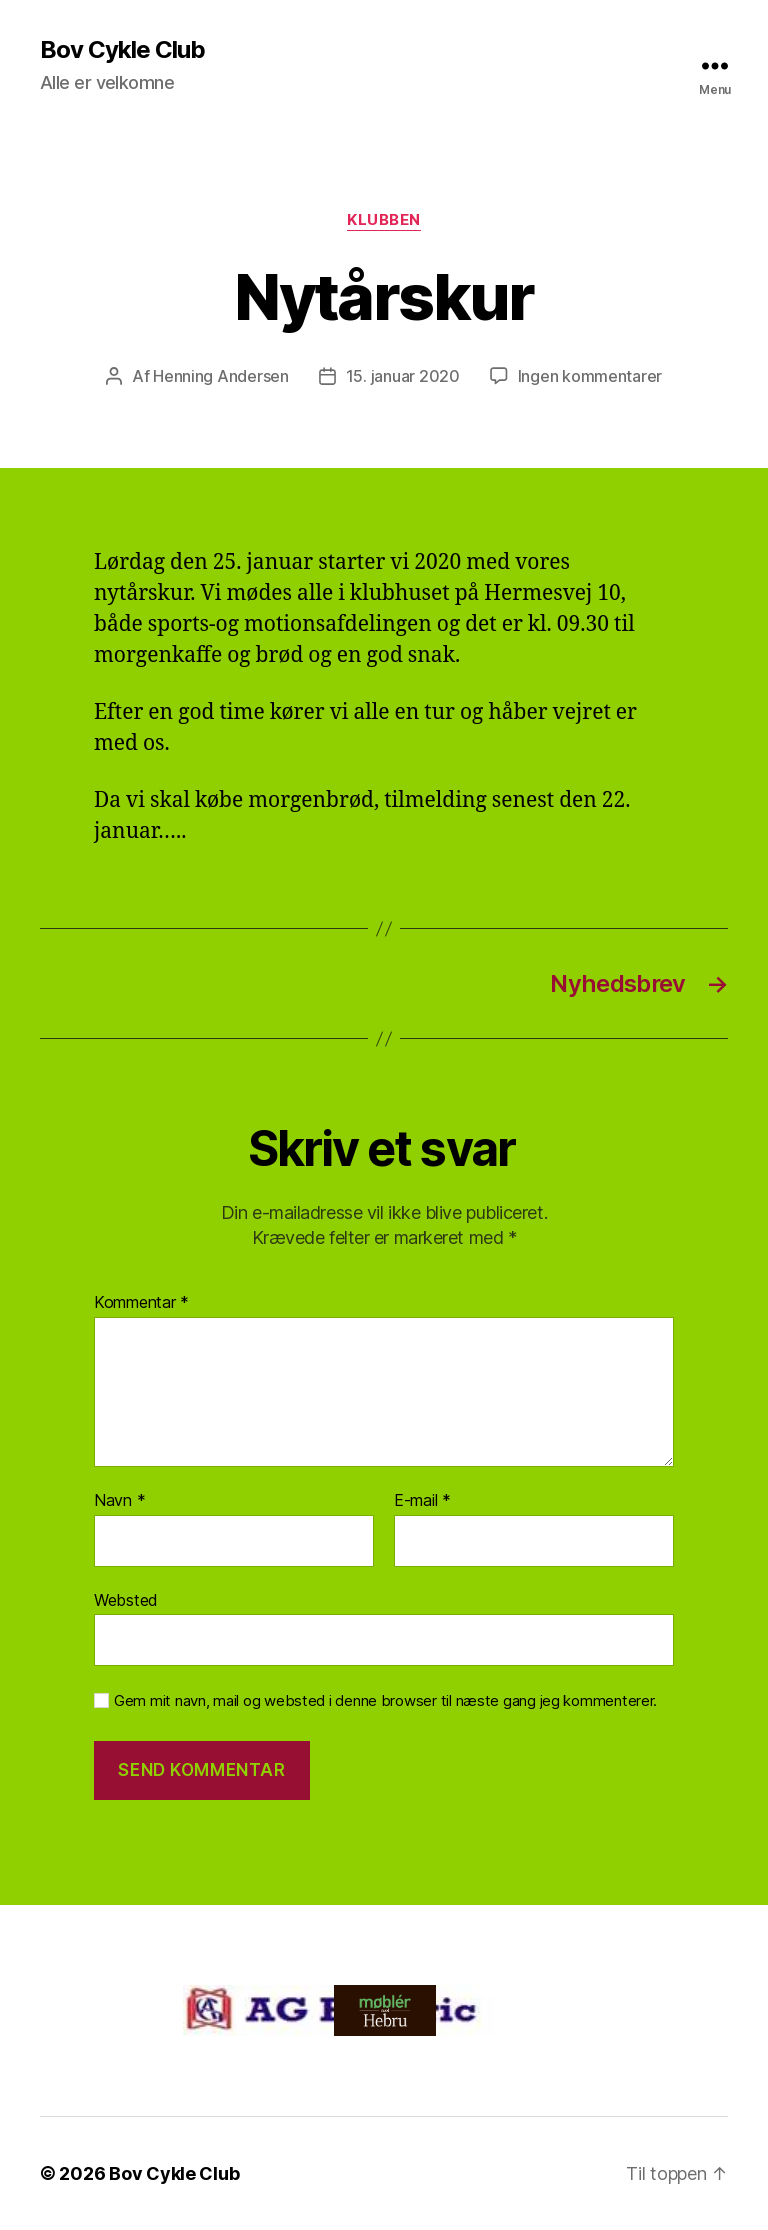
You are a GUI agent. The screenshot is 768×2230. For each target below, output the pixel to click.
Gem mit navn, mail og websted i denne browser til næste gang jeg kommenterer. (385, 1701)
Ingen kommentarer (590, 376)
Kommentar (141, 1303)
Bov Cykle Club (122, 50)
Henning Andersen (221, 376)
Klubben (384, 220)
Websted (126, 1600)
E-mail (422, 1501)
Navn (119, 1501)
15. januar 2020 (403, 376)
